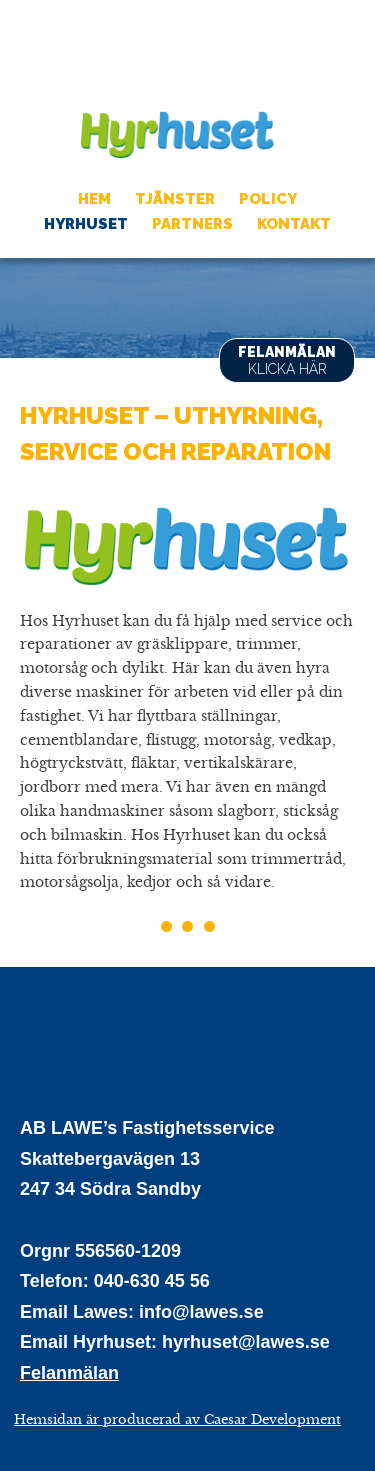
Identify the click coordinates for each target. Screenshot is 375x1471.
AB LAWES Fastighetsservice (178, 52)
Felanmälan (287, 360)
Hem (94, 199)
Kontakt (294, 224)
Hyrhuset (178, 134)
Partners (192, 224)
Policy (268, 199)
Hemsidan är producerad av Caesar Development (177, 1419)
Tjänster (175, 199)
